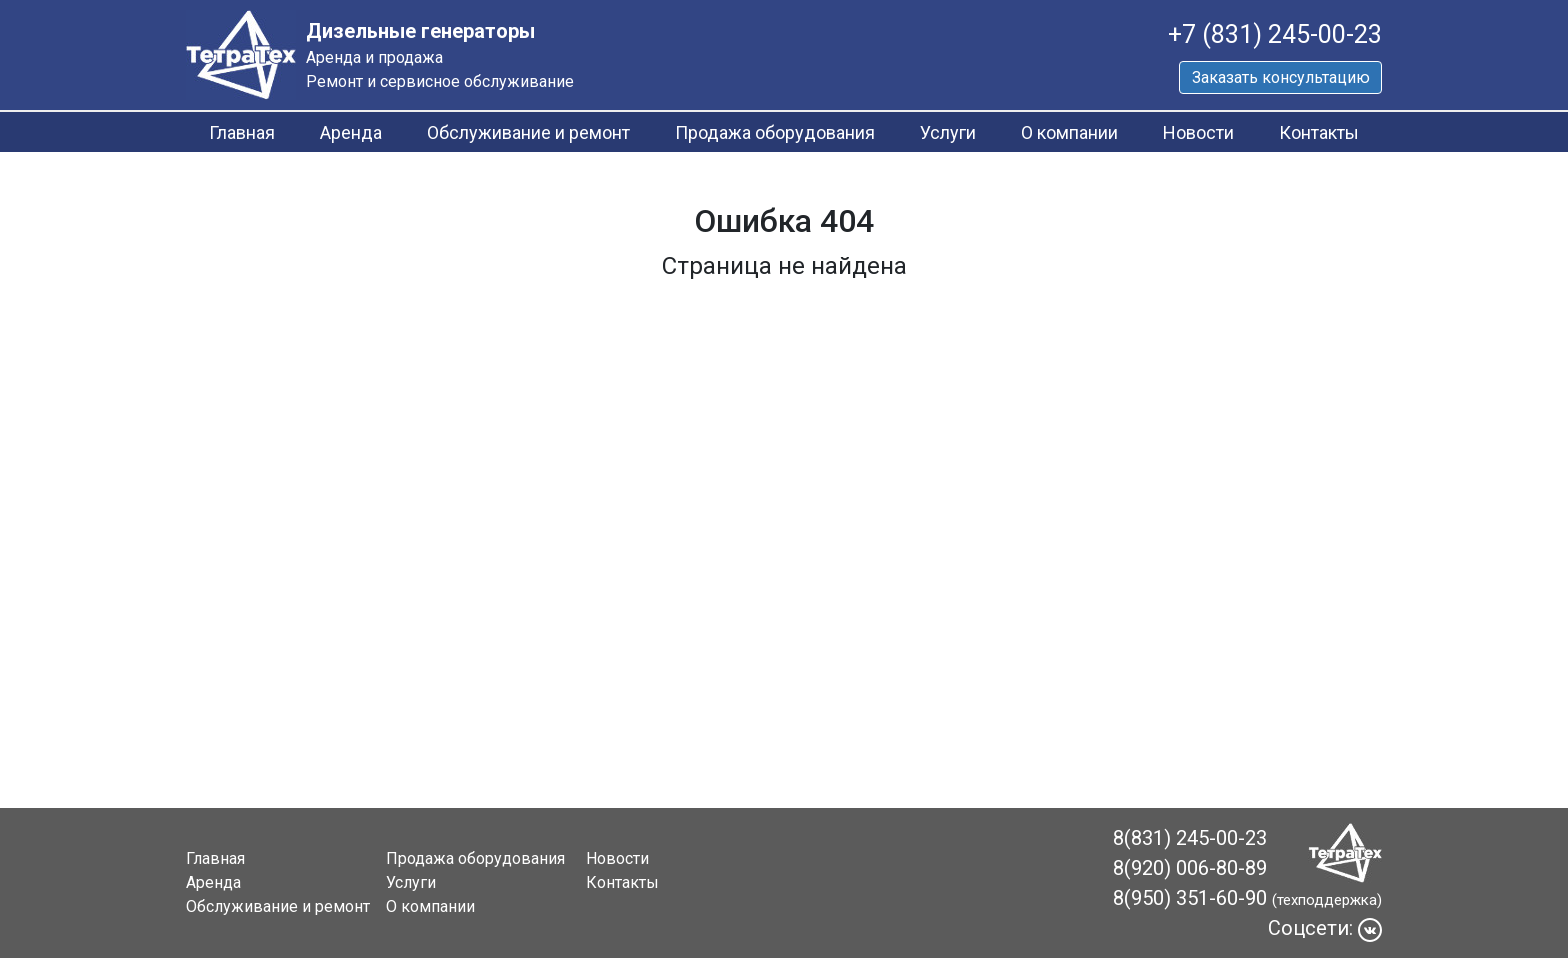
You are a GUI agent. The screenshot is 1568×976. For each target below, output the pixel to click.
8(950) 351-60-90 (1190, 898)
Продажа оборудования (775, 132)
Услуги (948, 132)
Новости (1198, 132)
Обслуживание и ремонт (528, 132)
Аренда (351, 132)
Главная (242, 132)
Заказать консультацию (1281, 77)
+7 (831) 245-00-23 (1275, 34)
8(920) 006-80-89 (1190, 868)
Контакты (1319, 132)
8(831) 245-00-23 (1190, 838)
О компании (1069, 132)
